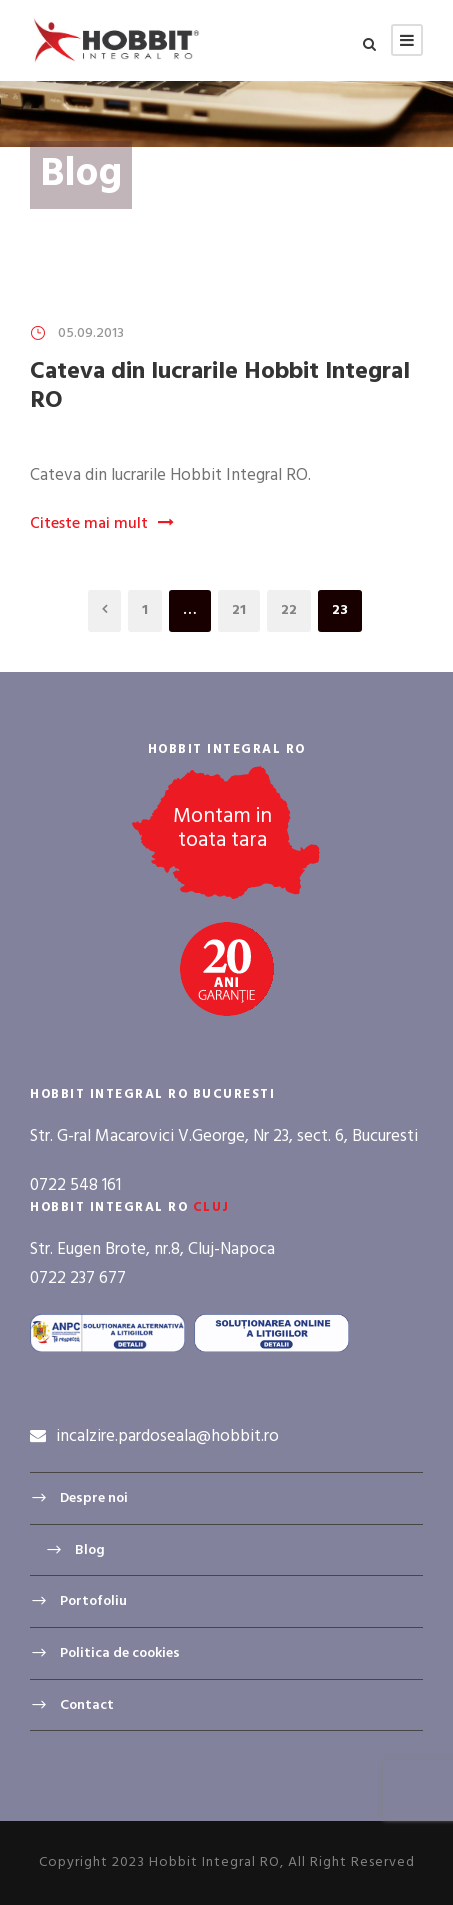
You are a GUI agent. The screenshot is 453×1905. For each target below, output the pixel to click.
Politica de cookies (120, 1653)
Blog (90, 1550)
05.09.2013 (91, 333)
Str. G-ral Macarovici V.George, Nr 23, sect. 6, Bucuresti (224, 1136)
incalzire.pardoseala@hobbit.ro (167, 1436)
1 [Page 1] (145, 610)
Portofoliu (93, 1601)
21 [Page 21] (239, 610)
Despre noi (94, 1498)
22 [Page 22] (289, 610)
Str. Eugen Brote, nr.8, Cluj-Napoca (152, 1249)
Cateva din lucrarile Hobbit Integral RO (220, 386)
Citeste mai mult (102, 524)
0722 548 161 (75, 1185)
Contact (87, 1704)
